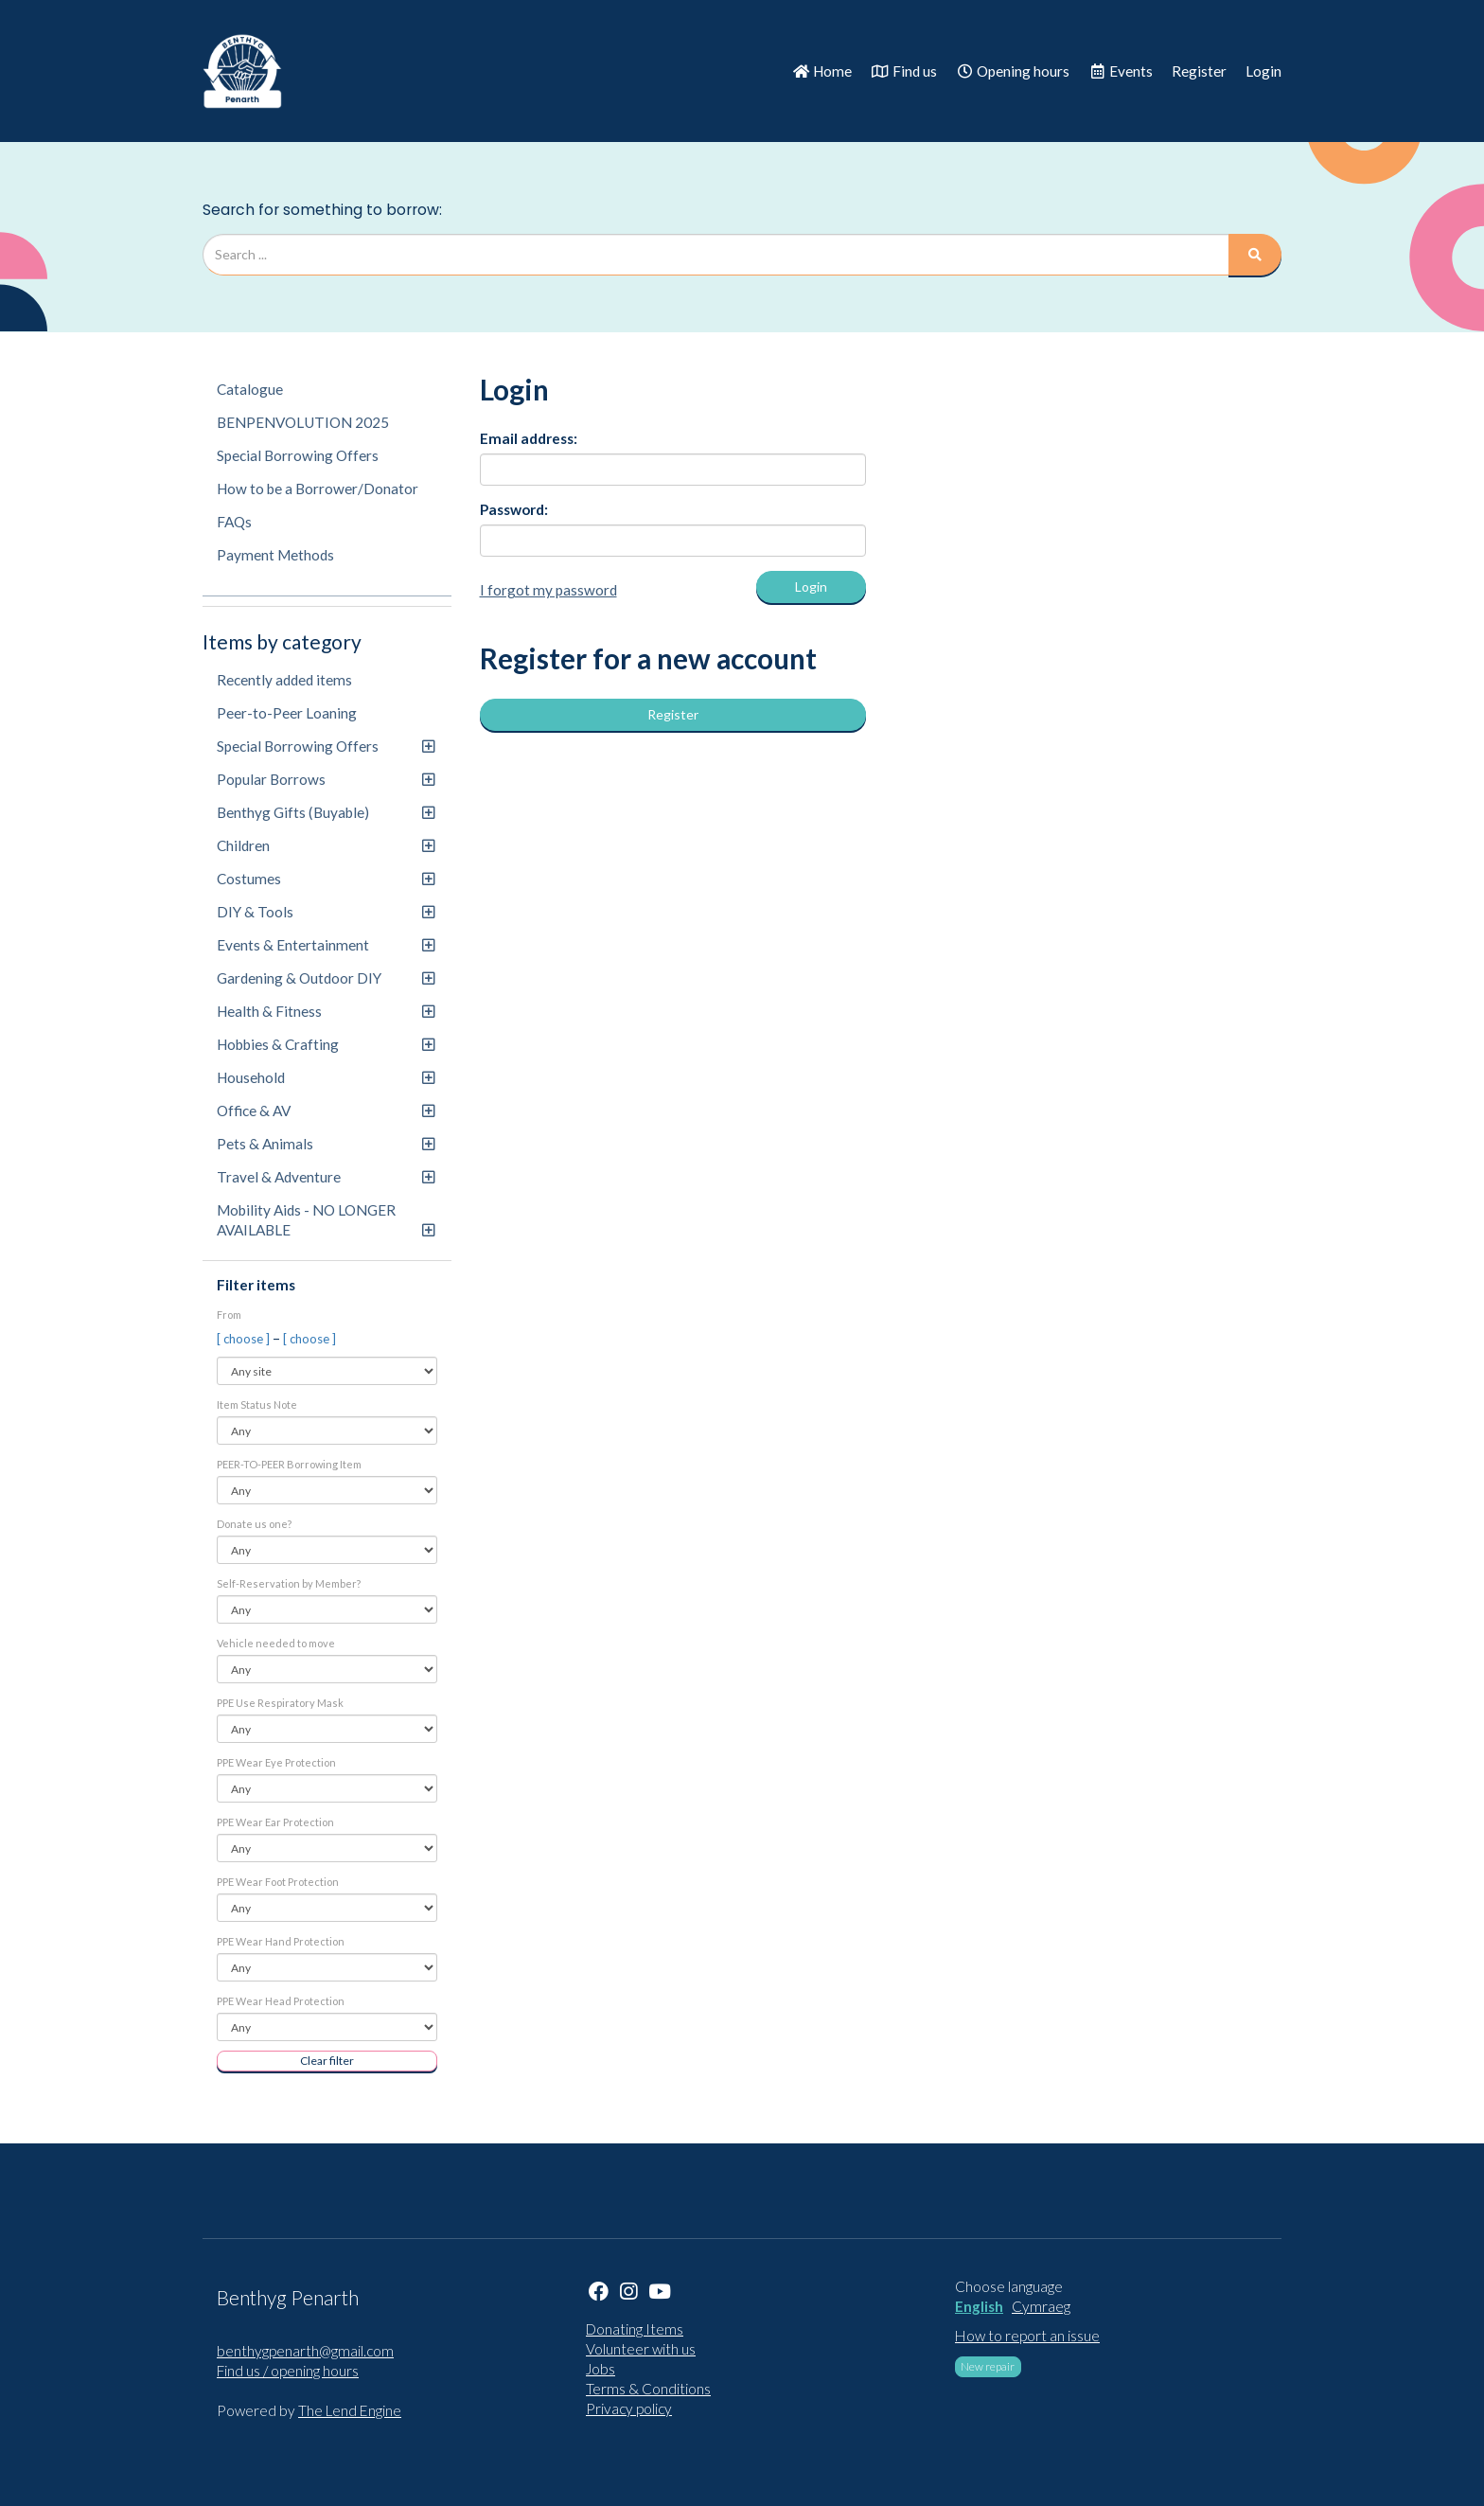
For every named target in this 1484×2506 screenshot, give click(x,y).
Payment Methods (275, 554)
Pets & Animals (325, 1143)
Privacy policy (629, 2408)
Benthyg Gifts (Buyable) (325, 812)
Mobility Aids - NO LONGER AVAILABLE (325, 1219)
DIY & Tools (325, 911)
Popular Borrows (325, 779)
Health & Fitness (325, 1011)
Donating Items (634, 2328)
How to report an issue (1027, 2335)
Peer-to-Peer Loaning (287, 712)
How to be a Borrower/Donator (317, 488)
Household (325, 1077)
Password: (514, 509)
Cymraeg (1041, 2306)
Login (1263, 71)
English (979, 2306)
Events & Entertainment (325, 944)
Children (325, 845)
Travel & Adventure (325, 1176)
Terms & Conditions (648, 2388)
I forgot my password (548, 589)
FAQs (234, 521)
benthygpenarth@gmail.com (305, 2350)
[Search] (1254, 254)
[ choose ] (245, 1338)
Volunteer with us (641, 2348)
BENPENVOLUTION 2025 (303, 422)
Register (1199, 71)
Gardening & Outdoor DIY (325, 977)
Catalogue (250, 389)
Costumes (325, 878)
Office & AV (325, 1110)
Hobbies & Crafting (325, 1044)
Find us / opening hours (288, 2370)
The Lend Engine (349, 2410)
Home (822, 71)
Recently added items (284, 679)
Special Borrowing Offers (298, 455)
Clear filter (327, 2060)
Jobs (600, 2368)
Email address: (528, 438)
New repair (988, 2366)
